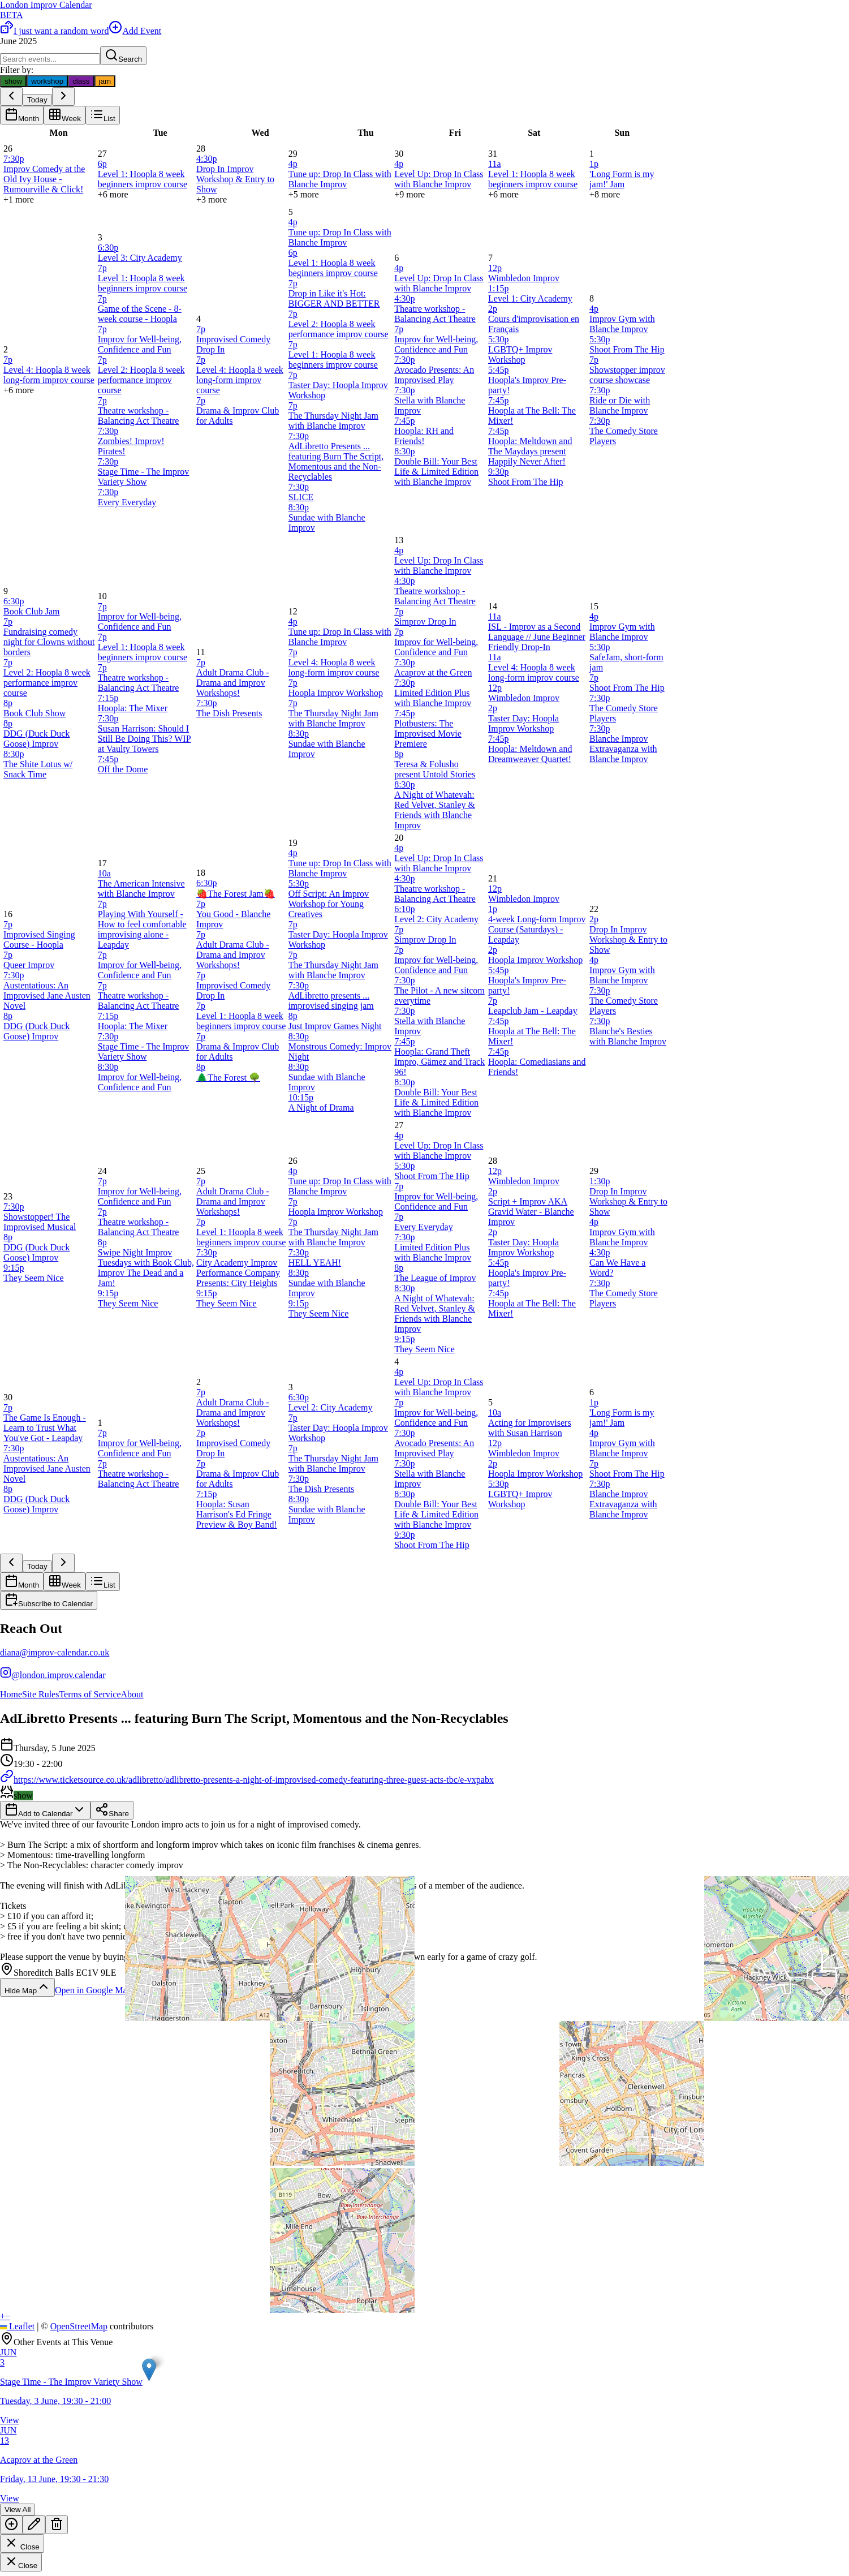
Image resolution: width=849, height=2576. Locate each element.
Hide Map (27, 1987)
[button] (149, 2369)
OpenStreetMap (78, 2326)
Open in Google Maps (102, 1990)
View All (18, 2509)
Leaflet (17, 2326)
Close (22, 2543)
